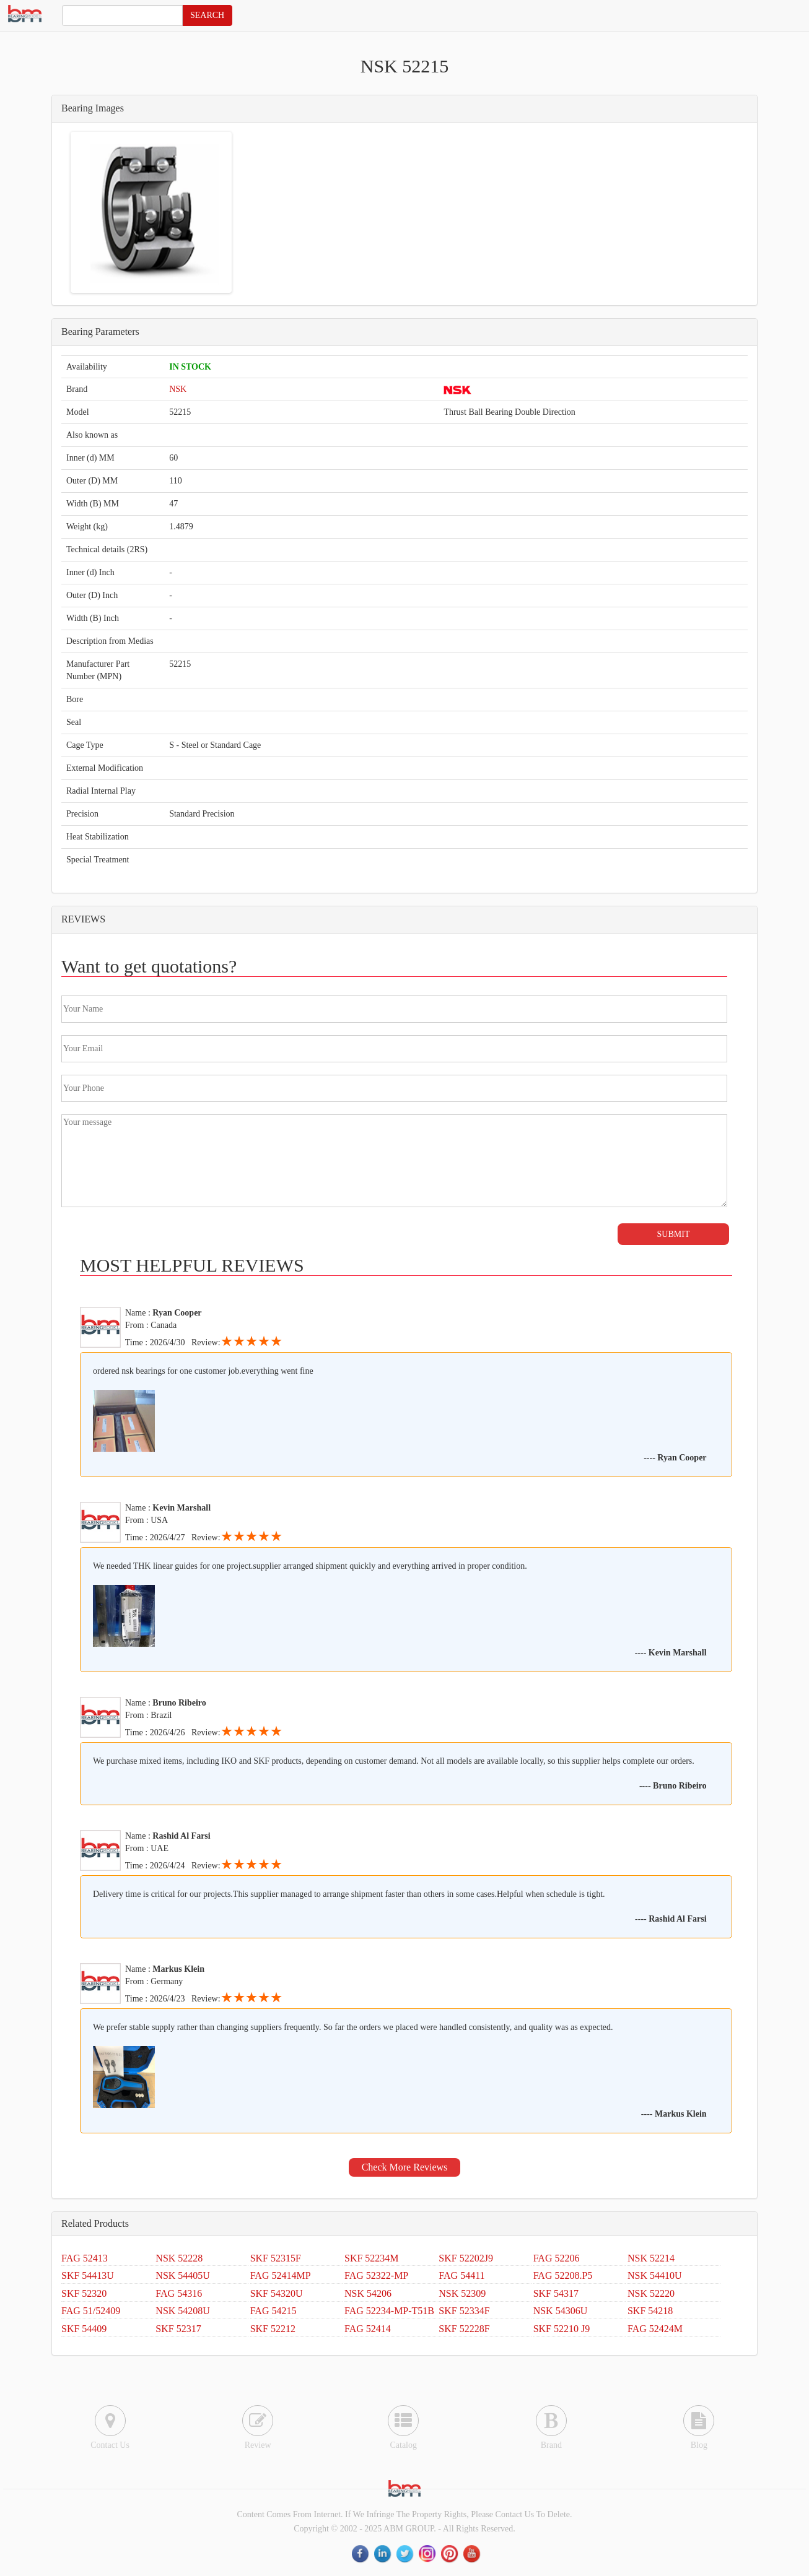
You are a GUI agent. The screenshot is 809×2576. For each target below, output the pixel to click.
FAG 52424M (655, 2328)
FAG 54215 (273, 2310)
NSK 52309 (462, 2293)
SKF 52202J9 (466, 2258)
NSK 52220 (651, 2293)
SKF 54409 (84, 2328)
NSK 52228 (179, 2258)
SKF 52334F (464, 2310)
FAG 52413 (84, 2258)
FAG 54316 (178, 2293)
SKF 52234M (371, 2258)
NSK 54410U (655, 2275)
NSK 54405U (182, 2275)
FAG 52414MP (280, 2275)
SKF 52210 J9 (561, 2328)
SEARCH (207, 15)
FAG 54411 (461, 2275)
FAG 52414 (367, 2328)
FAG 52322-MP (376, 2275)
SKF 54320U (276, 2293)
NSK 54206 (367, 2293)
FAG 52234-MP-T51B (389, 2310)
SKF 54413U (87, 2275)
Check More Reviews (405, 2167)
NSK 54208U (182, 2310)
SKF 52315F (275, 2258)
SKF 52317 (178, 2328)
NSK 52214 (651, 2258)
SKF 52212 (272, 2328)
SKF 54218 (650, 2310)
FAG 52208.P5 (563, 2275)
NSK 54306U (560, 2310)
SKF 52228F (464, 2328)
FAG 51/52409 (90, 2310)
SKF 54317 (556, 2293)
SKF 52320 (84, 2293)
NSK (177, 389)
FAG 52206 (556, 2258)
